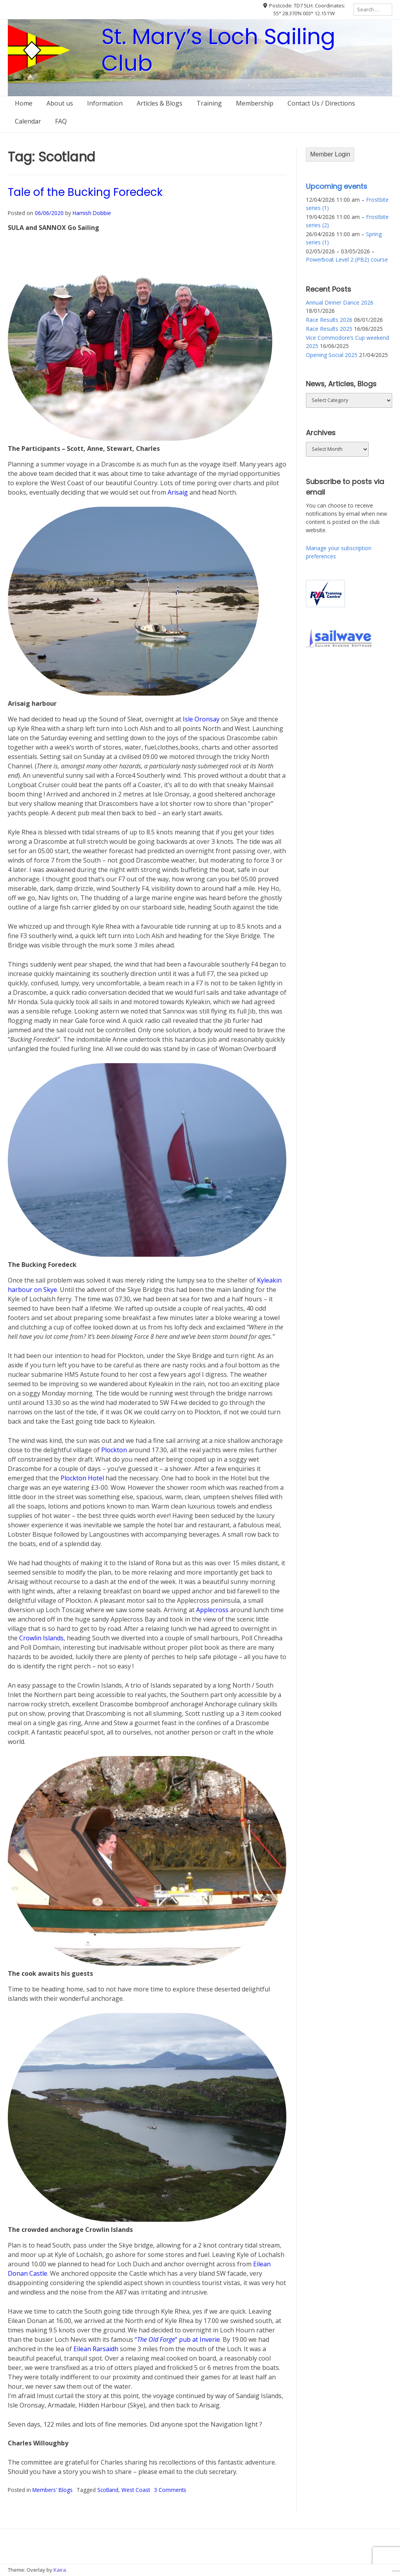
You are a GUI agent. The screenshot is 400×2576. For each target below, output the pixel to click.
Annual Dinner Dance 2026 (339, 302)
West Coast (135, 2489)
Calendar (28, 121)
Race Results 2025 (329, 328)
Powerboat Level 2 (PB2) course (347, 259)
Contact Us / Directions (321, 103)
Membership (254, 103)
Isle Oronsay (201, 719)
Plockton (114, 1450)
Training (209, 103)
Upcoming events (336, 186)
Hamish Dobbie (92, 213)
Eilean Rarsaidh (95, 2349)
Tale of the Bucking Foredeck (85, 192)
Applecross (212, 1610)
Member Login (330, 154)
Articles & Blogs (159, 103)
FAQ (61, 121)
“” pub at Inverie (177, 2339)
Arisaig (178, 492)
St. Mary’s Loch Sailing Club (219, 49)
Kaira (60, 2569)
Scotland (107, 2489)
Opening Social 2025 (331, 355)
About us (59, 103)
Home (23, 103)
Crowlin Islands (41, 1638)
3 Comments (170, 2489)
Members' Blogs (52, 2489)
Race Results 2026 (329, 319)
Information (105, 103)
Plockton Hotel (82, 1478)
